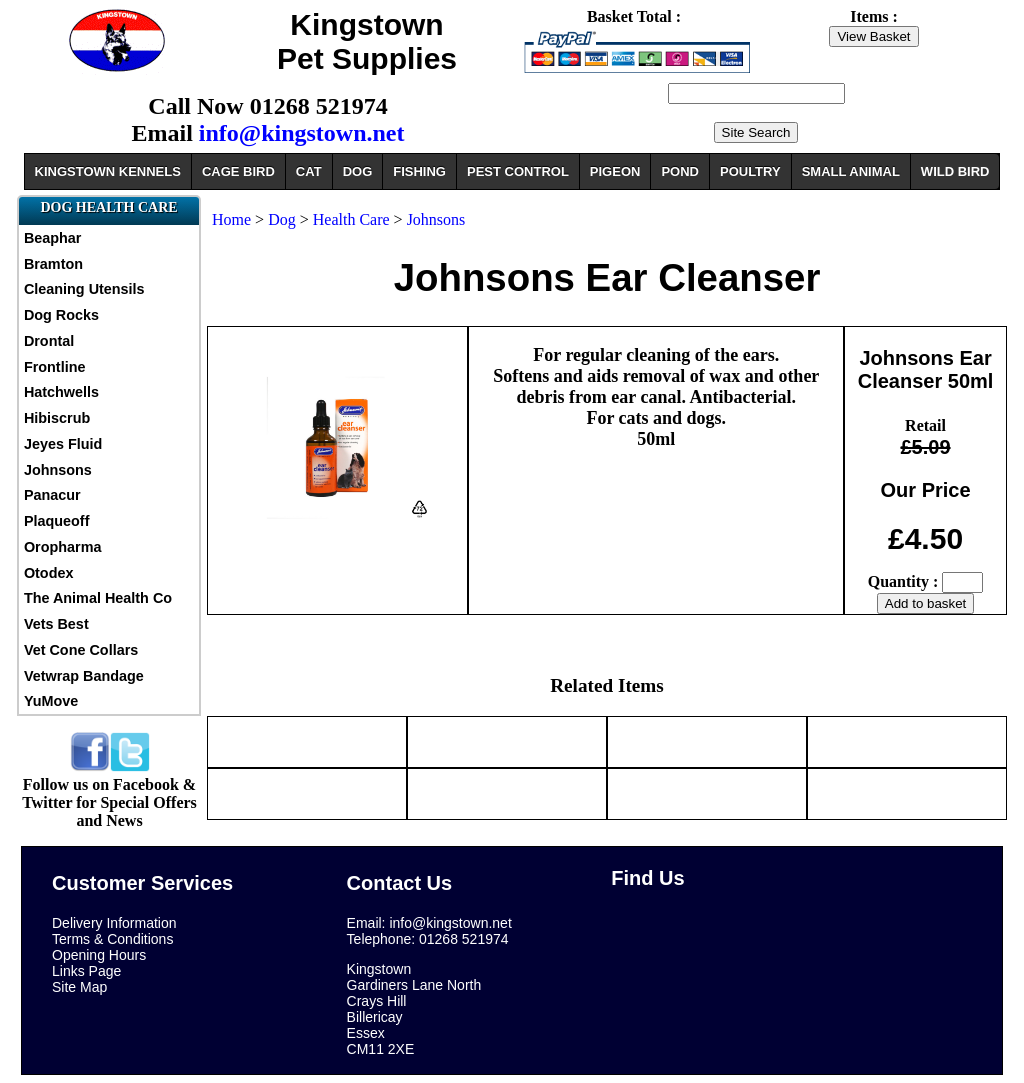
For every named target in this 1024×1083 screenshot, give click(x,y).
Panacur (52, 495)
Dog (284, 219)
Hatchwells (61, 392)
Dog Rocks (61, 315)
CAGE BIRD (238, 171)
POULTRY (750, 171)
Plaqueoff (57, 521)
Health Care (351, 219)
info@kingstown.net (302, 133)
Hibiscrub (57, 418)
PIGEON (615, 171)
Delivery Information (114, 923)
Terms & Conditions (112, 939)
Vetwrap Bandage (84, 676)
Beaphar (53, 238)
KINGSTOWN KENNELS (108, 171)
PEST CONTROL (518, 171)
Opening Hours (99, 955)
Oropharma (63, 547)
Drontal (49, 341)
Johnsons (58, 470)
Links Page (86, 971)
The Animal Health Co (98, 598)
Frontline (55, 367)
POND (680, 171)
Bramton (53, 264)
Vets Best (56, 624)
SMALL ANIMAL (851, 171)
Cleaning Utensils (84, 289)
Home (231, 219)
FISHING (419, 171)
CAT (309, 171)
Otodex (49, 573)
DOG (358, 171)
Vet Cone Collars (81, 650)
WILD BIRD (955, 171)
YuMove (51, 701)
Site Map (79, 987)
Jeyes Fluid (63, 444)
